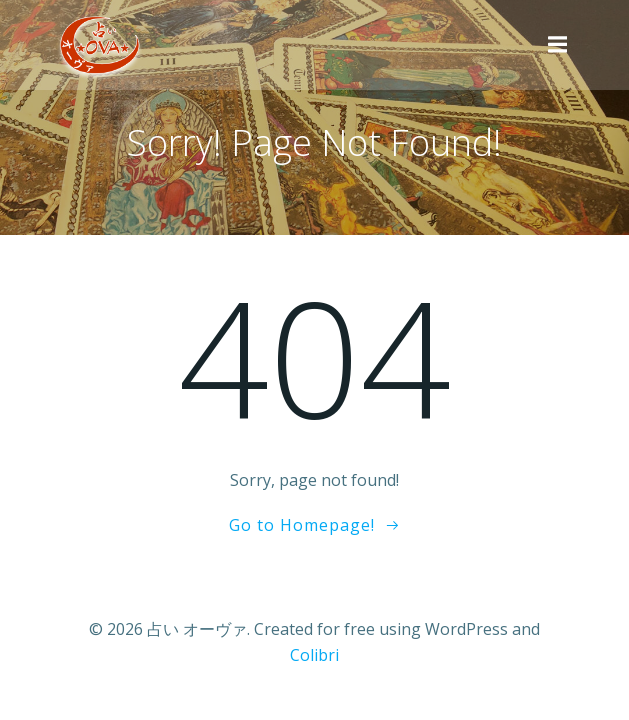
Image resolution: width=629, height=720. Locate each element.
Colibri (314, 655)
